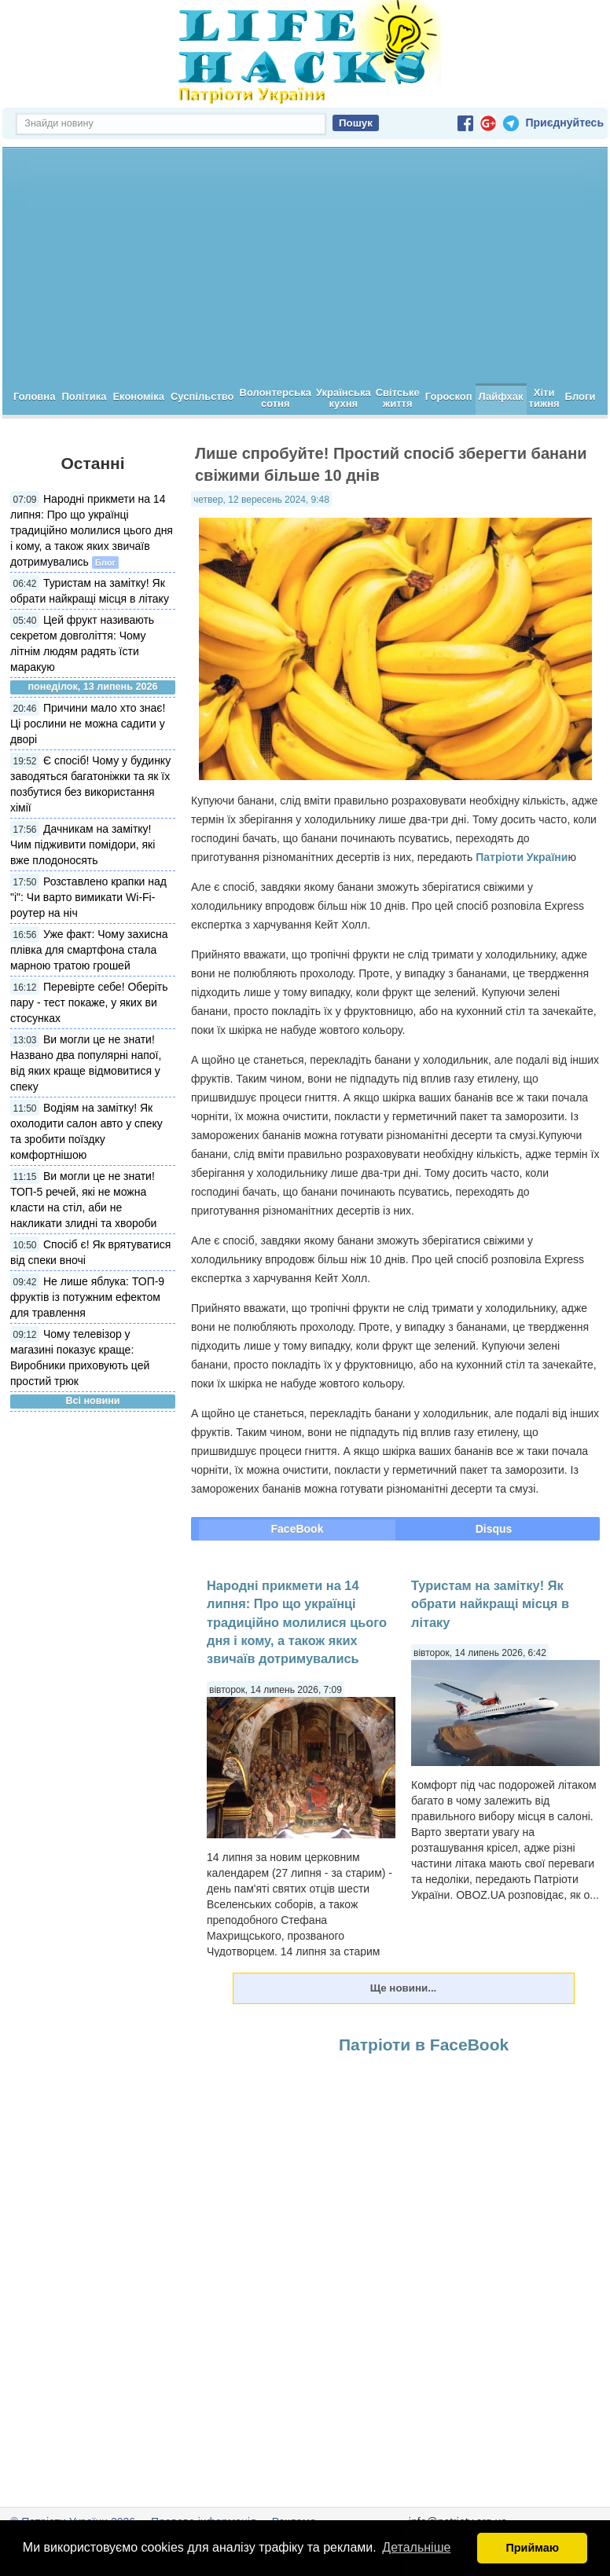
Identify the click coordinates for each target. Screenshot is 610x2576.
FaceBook (297, 1529)
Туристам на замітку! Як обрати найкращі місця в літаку (490, 1603)
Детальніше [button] (416, 2547)
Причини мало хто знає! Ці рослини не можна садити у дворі (87, 724)
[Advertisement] (305, 266)
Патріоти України (522, 857)
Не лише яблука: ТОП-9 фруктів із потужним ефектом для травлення (87, 1297)
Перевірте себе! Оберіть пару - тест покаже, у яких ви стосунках (89, 1002)
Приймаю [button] (532, 2547)
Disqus (494, 1529)
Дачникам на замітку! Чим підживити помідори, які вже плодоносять (82, 845)
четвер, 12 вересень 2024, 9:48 (261, 499)
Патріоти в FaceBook (424, 2045)
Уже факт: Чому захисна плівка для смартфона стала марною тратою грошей (89, 950)
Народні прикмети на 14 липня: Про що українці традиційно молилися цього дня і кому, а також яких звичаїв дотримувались (91, 530)
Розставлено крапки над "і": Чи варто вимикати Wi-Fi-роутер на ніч (88, 897)
